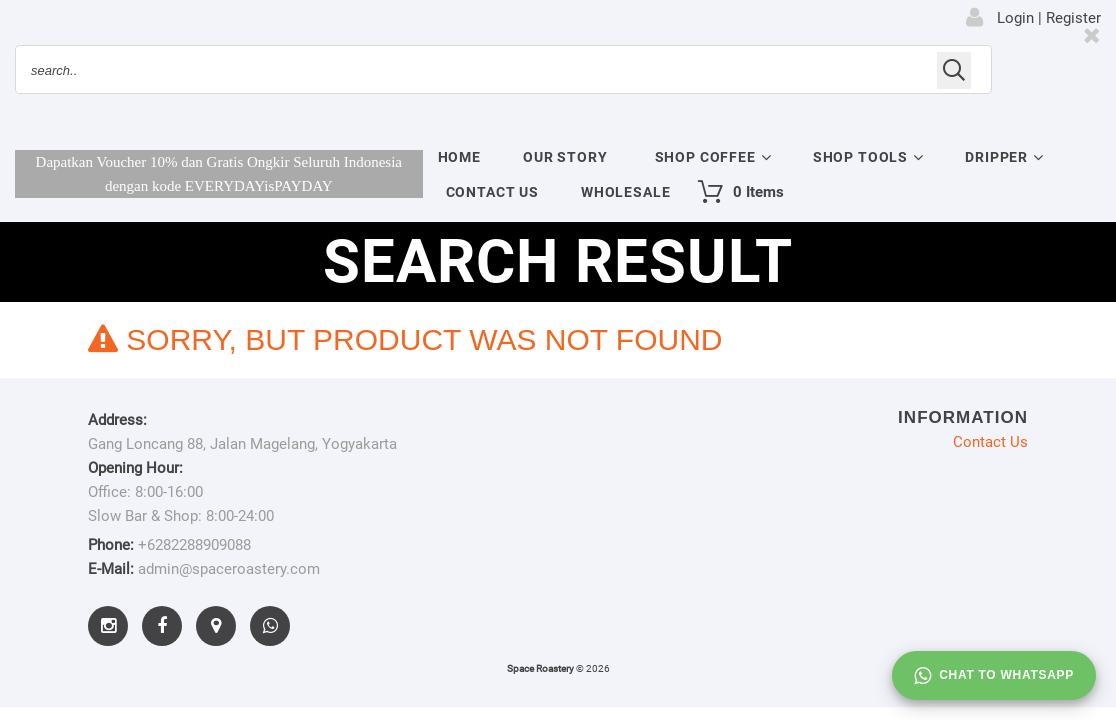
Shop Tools (860, 157)
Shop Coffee (705, 157)
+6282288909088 (194, 545)
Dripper (996, 157)
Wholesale (626, 192)
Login (1015, 18)
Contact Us (492, 192)
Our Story (565, 157)
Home (459, 157)
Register (1073, 18)
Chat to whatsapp (994, 676)
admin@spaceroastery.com (229, 569)
